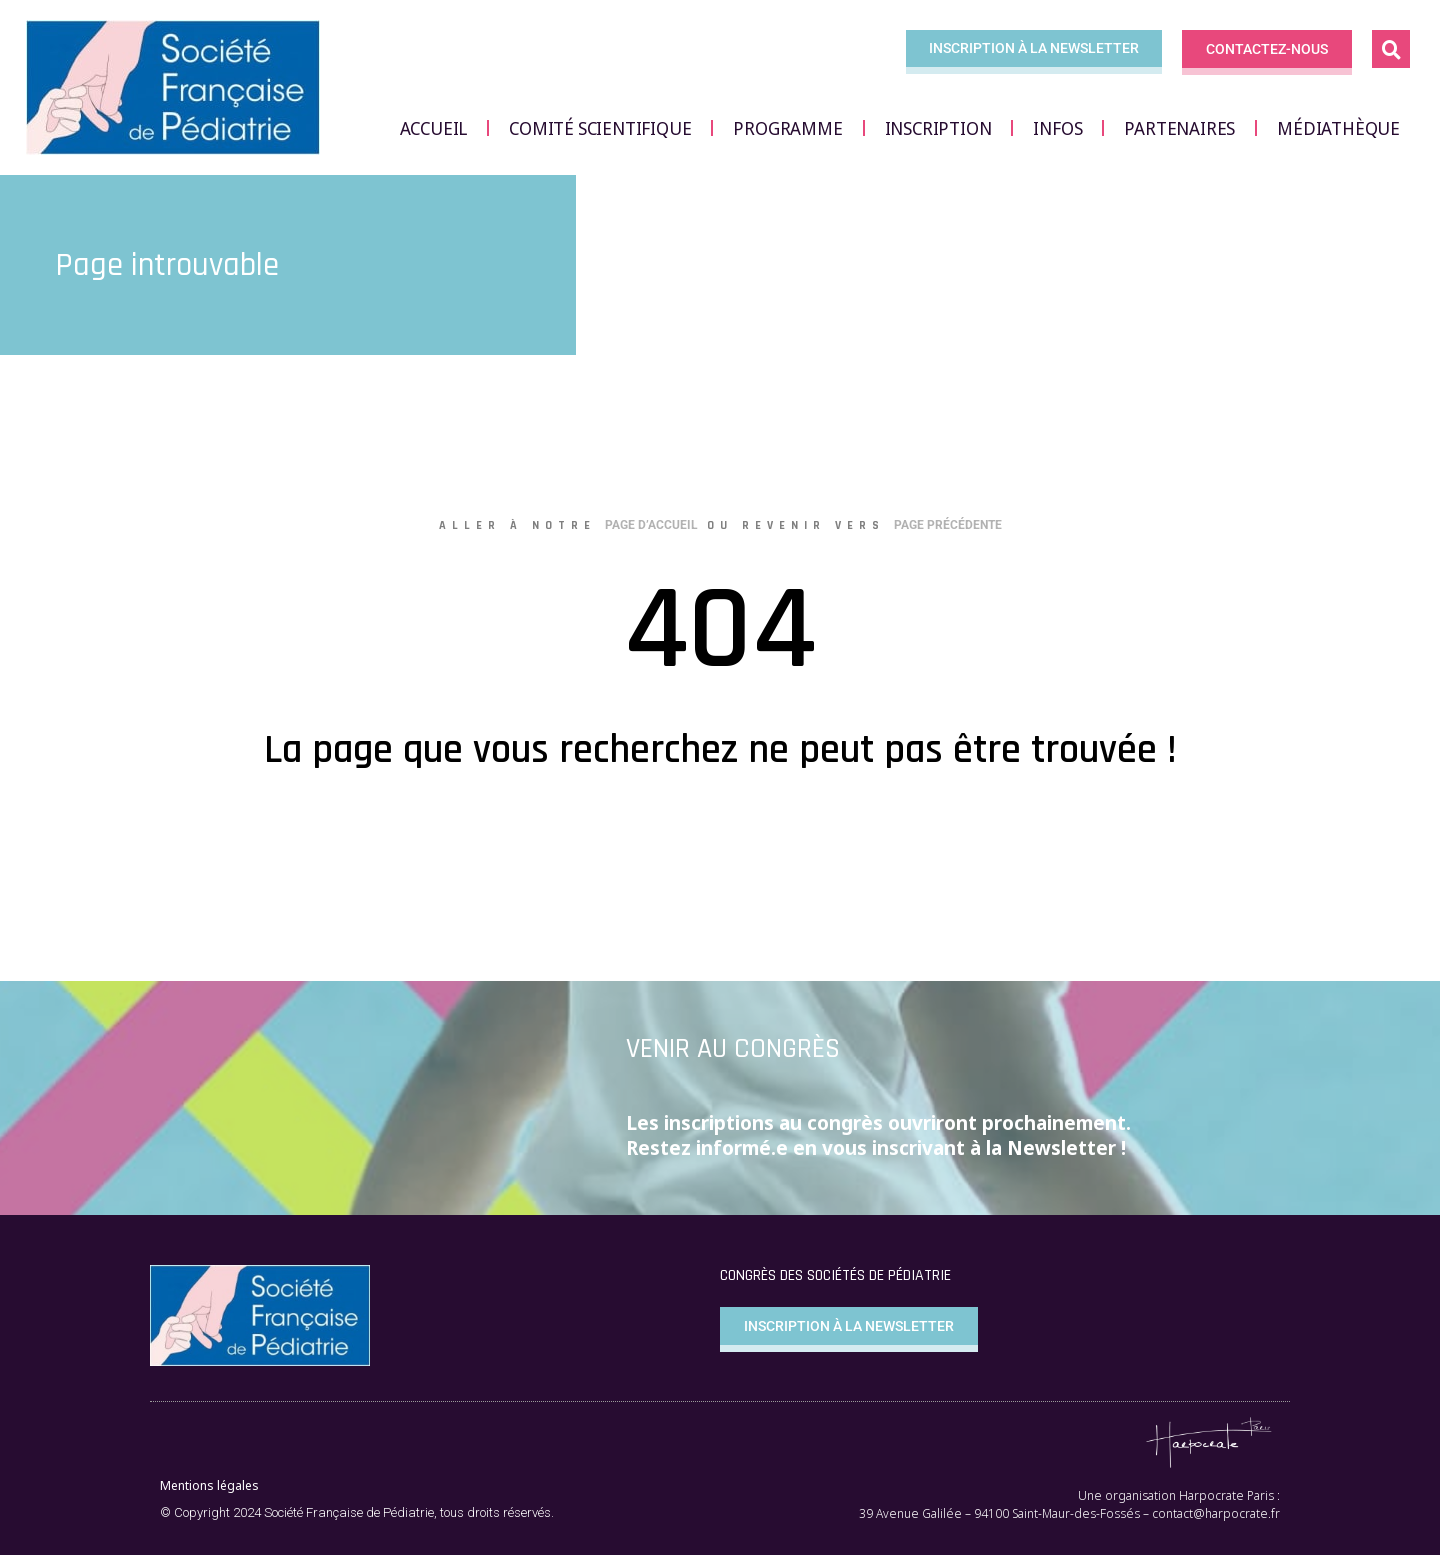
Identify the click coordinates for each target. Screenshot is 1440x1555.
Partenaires (1179, 128)
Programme (787, 128)
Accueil (434, 128)
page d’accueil (651, 525)
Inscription (938, 128)
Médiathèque (1338, 128)
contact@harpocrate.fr (1216, 1513)
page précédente (948, 525)
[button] (1391, 49)
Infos (1057, 128)
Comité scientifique (600, 128)
